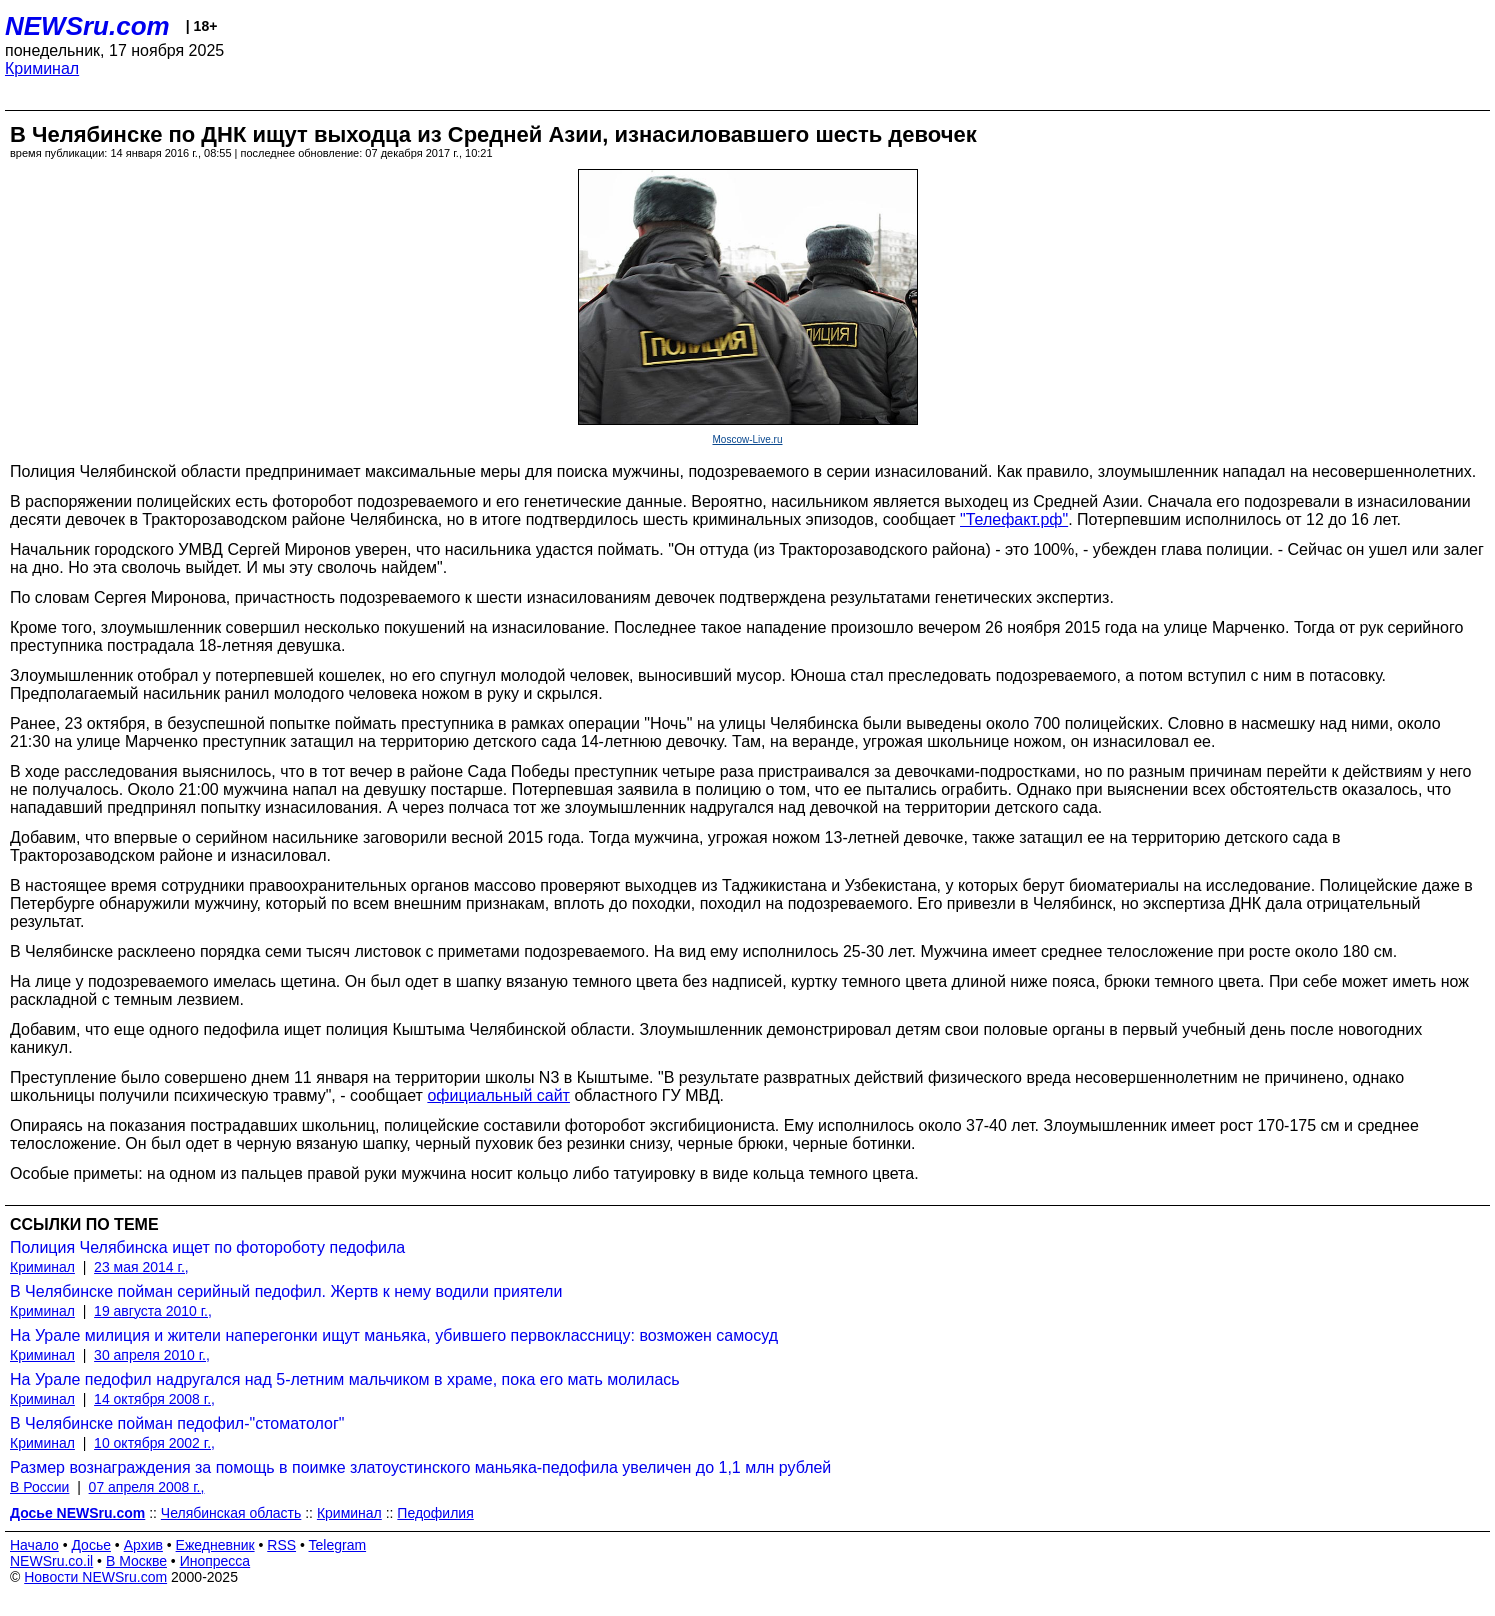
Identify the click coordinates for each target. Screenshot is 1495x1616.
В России (39, 1487)
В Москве (136, 1561)
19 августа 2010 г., (153, 1311)
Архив (143, 1545)
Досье (91, 1545)
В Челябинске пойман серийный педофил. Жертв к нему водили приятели (286, 1291)
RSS (281, 1545)
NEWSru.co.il (51, 1561)
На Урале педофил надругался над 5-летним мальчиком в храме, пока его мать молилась (345, 1379)
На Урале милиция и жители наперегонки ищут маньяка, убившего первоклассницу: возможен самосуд (394, 1335)
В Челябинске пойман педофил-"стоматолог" (177, 1423)
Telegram (338, 1545)
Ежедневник (215, 1545)
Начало (34, 1545)
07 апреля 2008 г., (147, 1487)
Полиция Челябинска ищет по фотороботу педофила (207, 1247)
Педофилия (435, 1513)
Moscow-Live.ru (747, 439)
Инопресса (215, 1561)
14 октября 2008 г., (154, 1399)
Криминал (42, 68)
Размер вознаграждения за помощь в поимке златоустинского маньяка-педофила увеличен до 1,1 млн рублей (420, 1467)
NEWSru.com (87, 26)
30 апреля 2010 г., (152, 1355)
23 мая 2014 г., (141, 1267)
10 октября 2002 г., (154, 1443)
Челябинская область (231, 1513)
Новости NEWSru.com (95, 1577)
